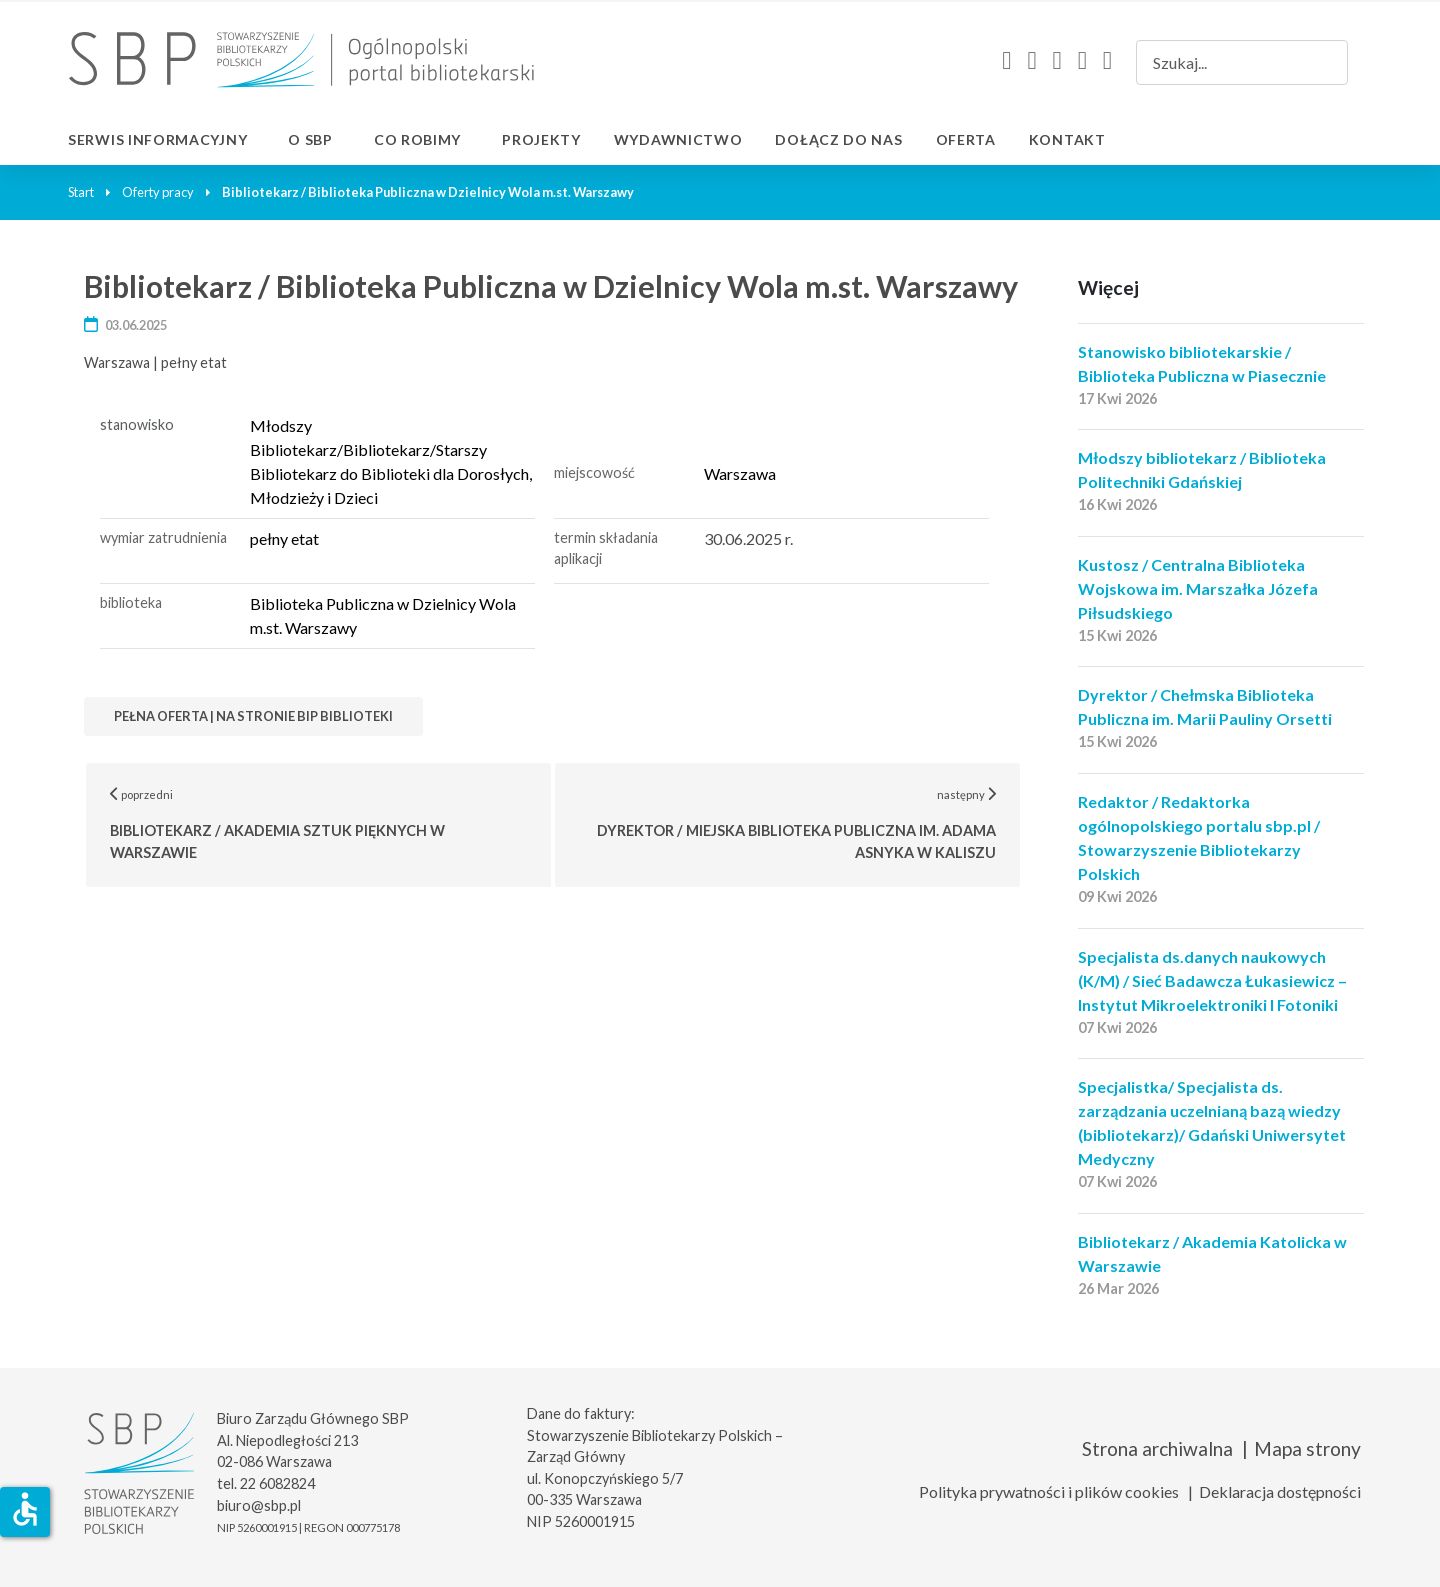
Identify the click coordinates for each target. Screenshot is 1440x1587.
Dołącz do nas (838, 139)
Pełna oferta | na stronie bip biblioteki (253, 716)
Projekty (541, 139)
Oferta (966, 139)
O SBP (310, 139)
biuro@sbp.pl (259, 1505)
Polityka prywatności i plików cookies (1049, 1491)
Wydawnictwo (678, 139)
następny (809, 823)
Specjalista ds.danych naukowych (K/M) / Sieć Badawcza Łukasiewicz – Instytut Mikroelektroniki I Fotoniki (1212, 980)
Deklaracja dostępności (1280, 1491)
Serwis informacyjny (157, 139)
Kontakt (1067, 139)
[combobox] (1242, 62)
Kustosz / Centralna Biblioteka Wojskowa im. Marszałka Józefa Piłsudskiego (1198, 588)
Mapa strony (1307, 1448)
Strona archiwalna (1157, 1448)
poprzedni (331, 823)
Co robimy (417, 139)
